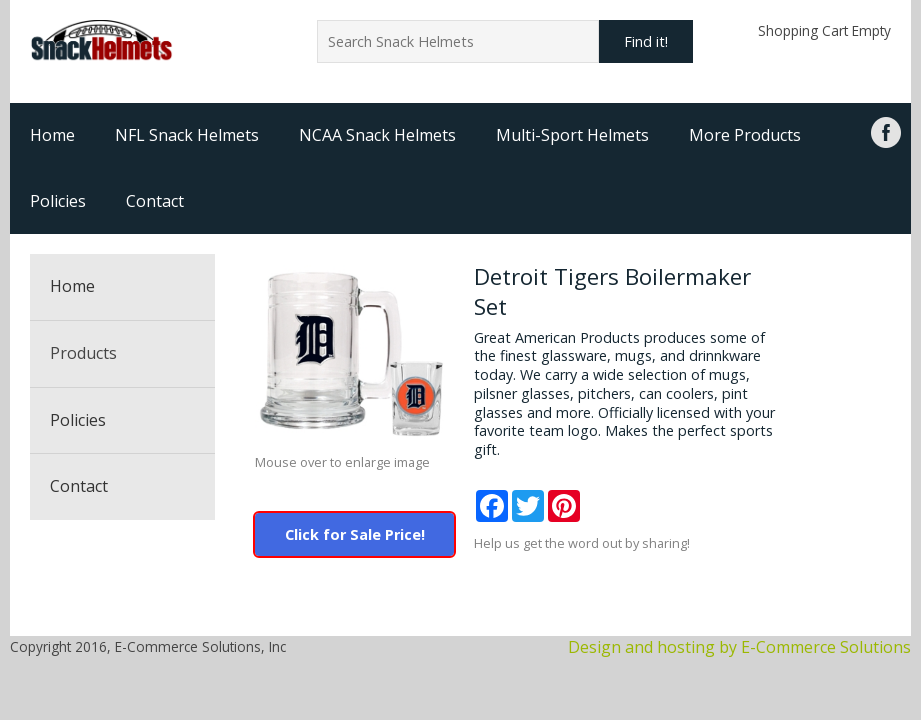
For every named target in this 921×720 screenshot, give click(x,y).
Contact (155, 201)
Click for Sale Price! (355, 534)
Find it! (646, 41)
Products (83, 353)
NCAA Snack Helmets (377, 135)
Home (52, 135)
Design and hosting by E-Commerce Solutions (739, 647)
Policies (58, 201)
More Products (745, 135)
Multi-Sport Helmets (572, 135)
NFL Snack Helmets (187, 135)
